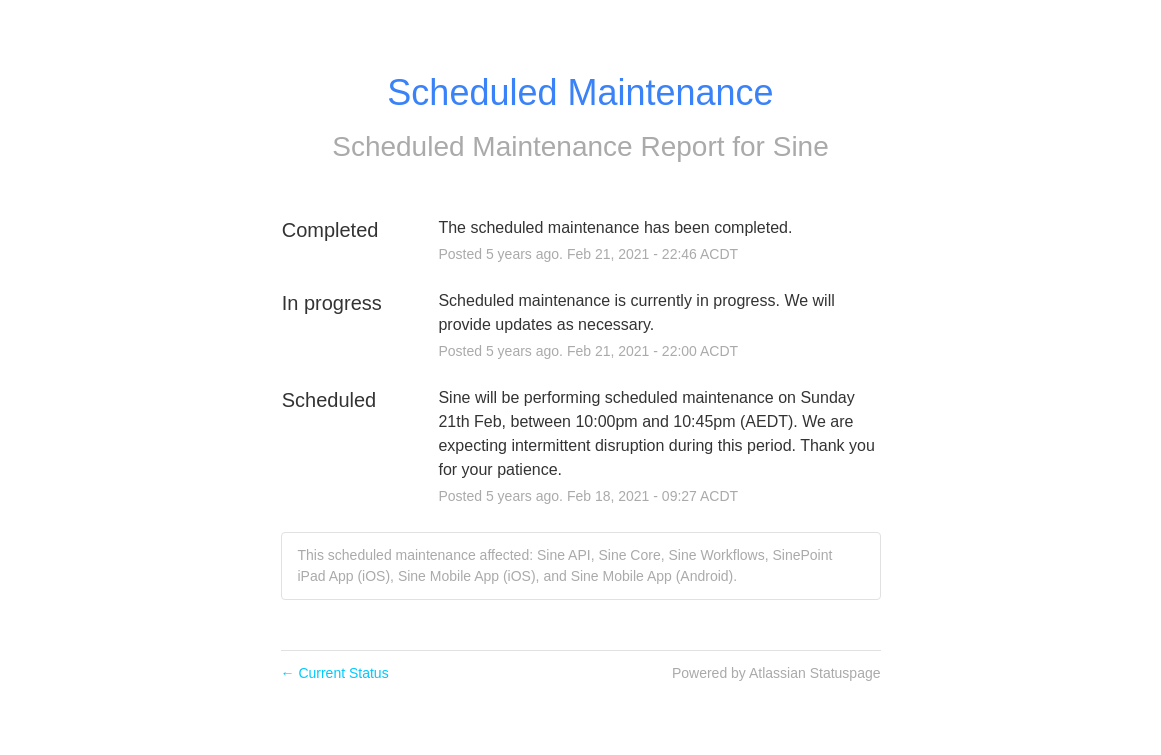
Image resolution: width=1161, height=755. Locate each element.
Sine (801, 146)
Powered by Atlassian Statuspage (776, 673)
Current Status (335, 673)
